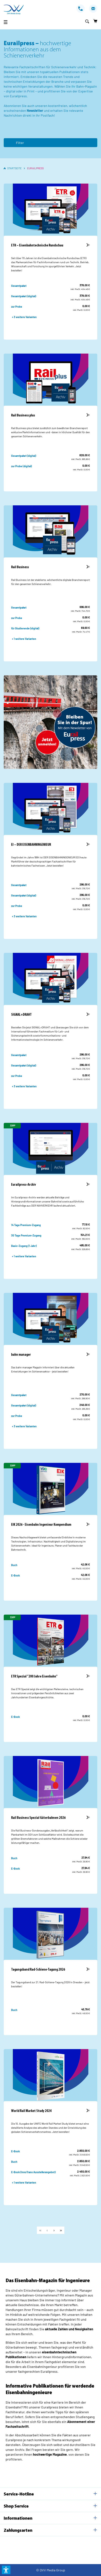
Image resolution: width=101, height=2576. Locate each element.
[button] (6, 2570)
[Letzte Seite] (60, 2230)
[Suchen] (87, 21)
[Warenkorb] (94, 21)
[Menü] (7, 21)
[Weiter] (54, 2230)
